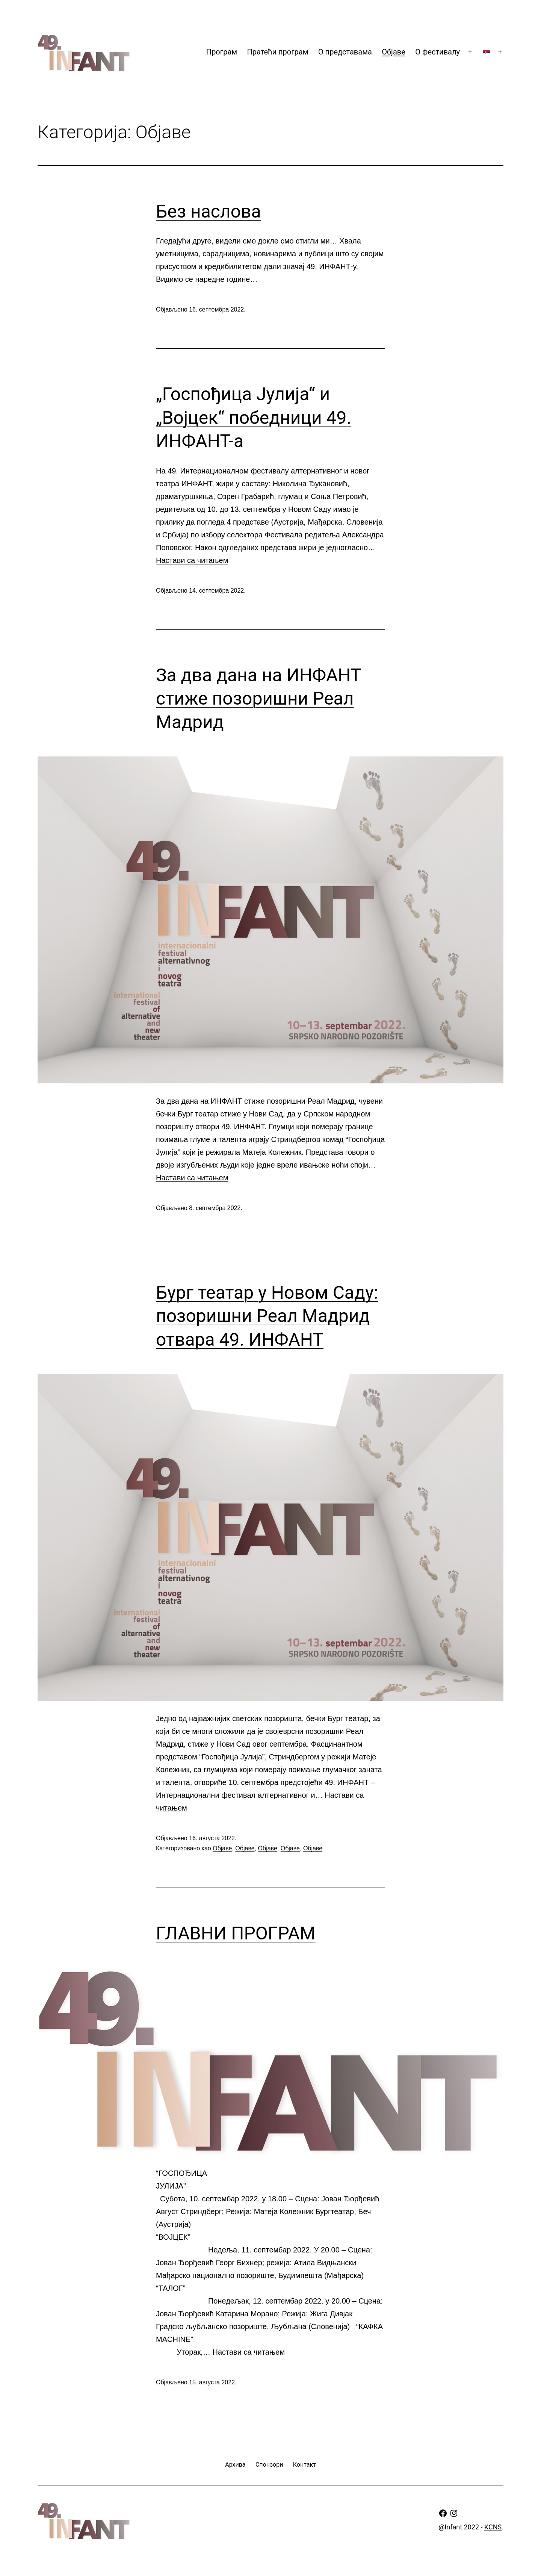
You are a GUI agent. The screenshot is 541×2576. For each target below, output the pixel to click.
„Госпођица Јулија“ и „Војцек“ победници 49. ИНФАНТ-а (253, 417)
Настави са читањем (192, 560)
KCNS (493, 2527)
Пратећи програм (277, 51)
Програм (221, 51)
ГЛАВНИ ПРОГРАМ (236, 1933)
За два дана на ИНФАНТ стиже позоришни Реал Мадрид (258, 698)
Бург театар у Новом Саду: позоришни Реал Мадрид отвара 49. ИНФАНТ (267, 1316)
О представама (345, 51)
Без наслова (208, 211)
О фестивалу (437, 51)
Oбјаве (393, 51)
